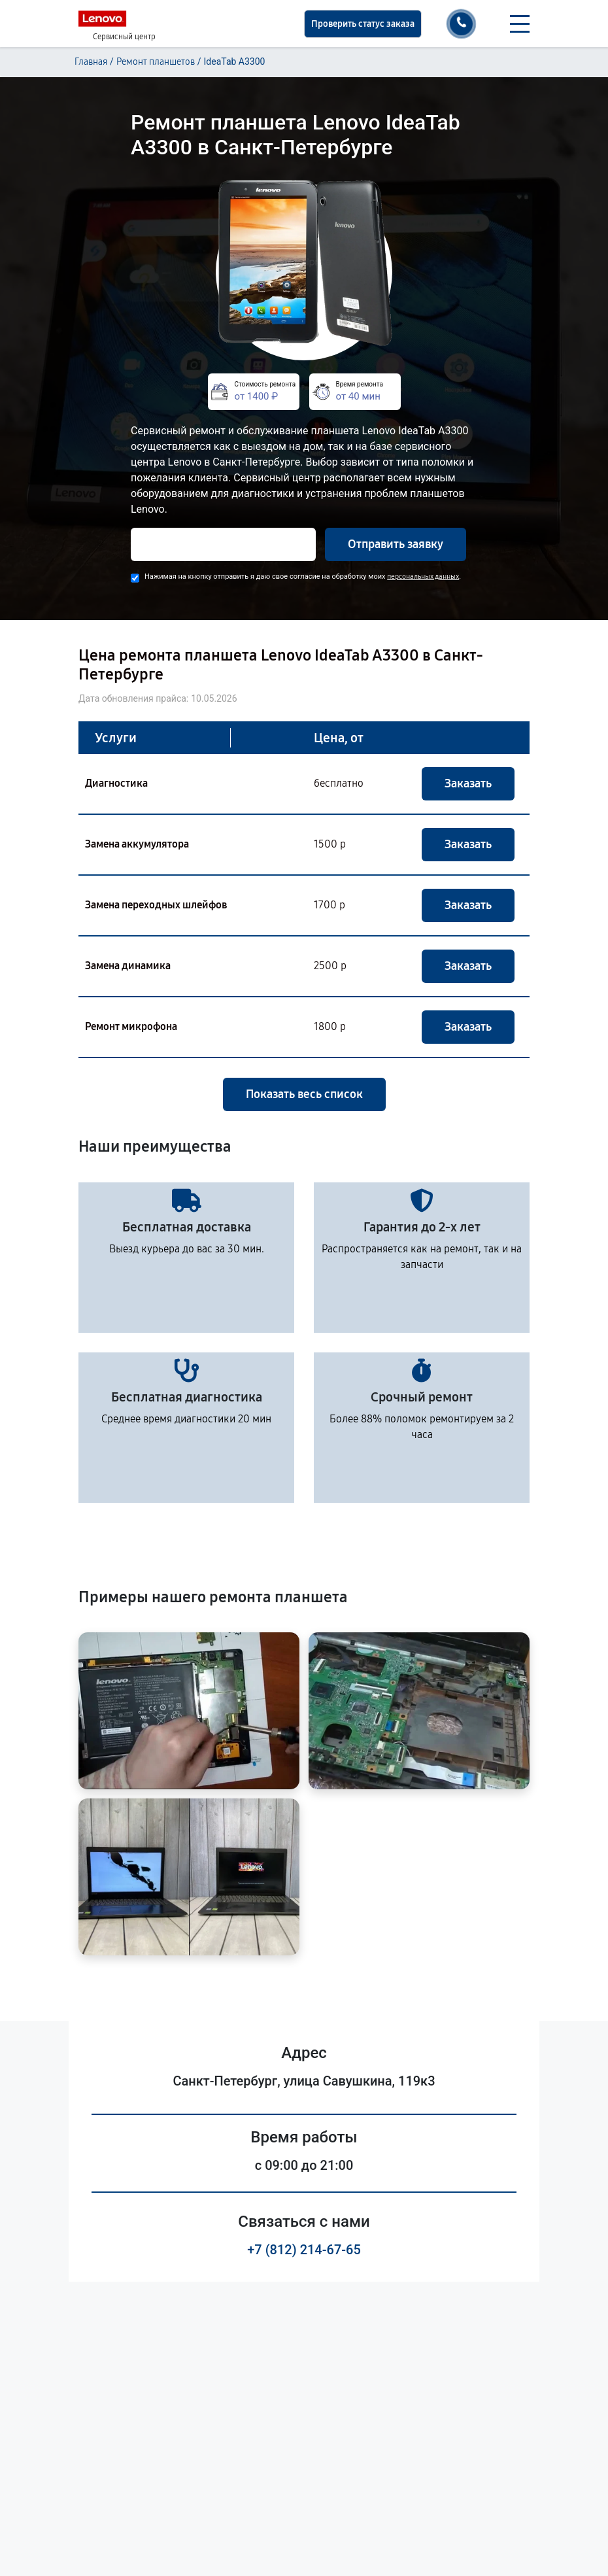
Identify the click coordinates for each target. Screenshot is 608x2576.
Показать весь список (304, 1094)
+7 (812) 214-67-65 (304, 2250)
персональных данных (423, 576)
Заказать (468, 783)
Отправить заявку (395, 544)
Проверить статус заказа (362, 23)
